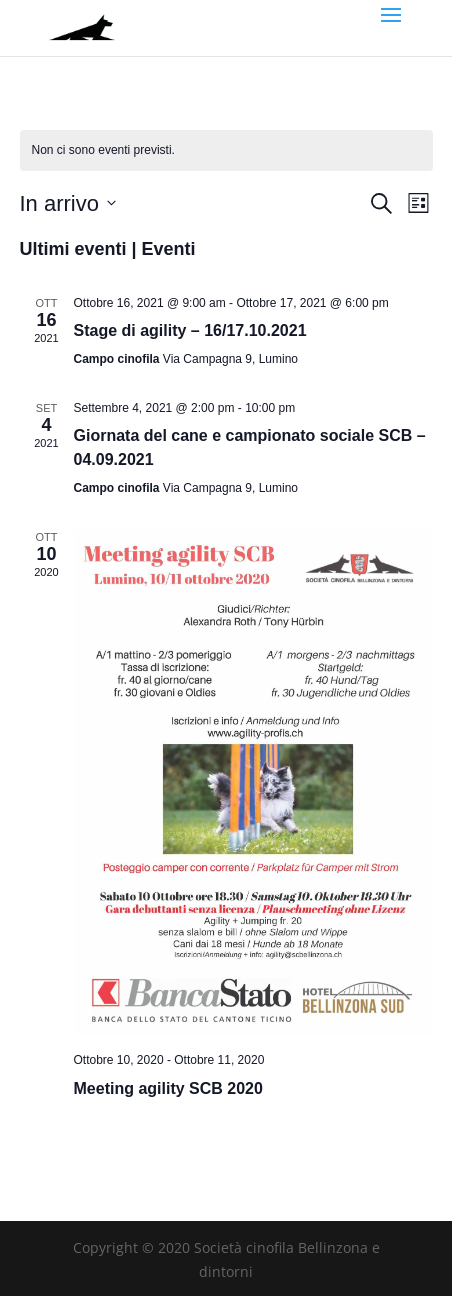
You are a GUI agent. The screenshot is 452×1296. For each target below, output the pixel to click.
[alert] (226, 150)
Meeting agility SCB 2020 (168, 1088)
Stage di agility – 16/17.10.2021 (190, 330)
